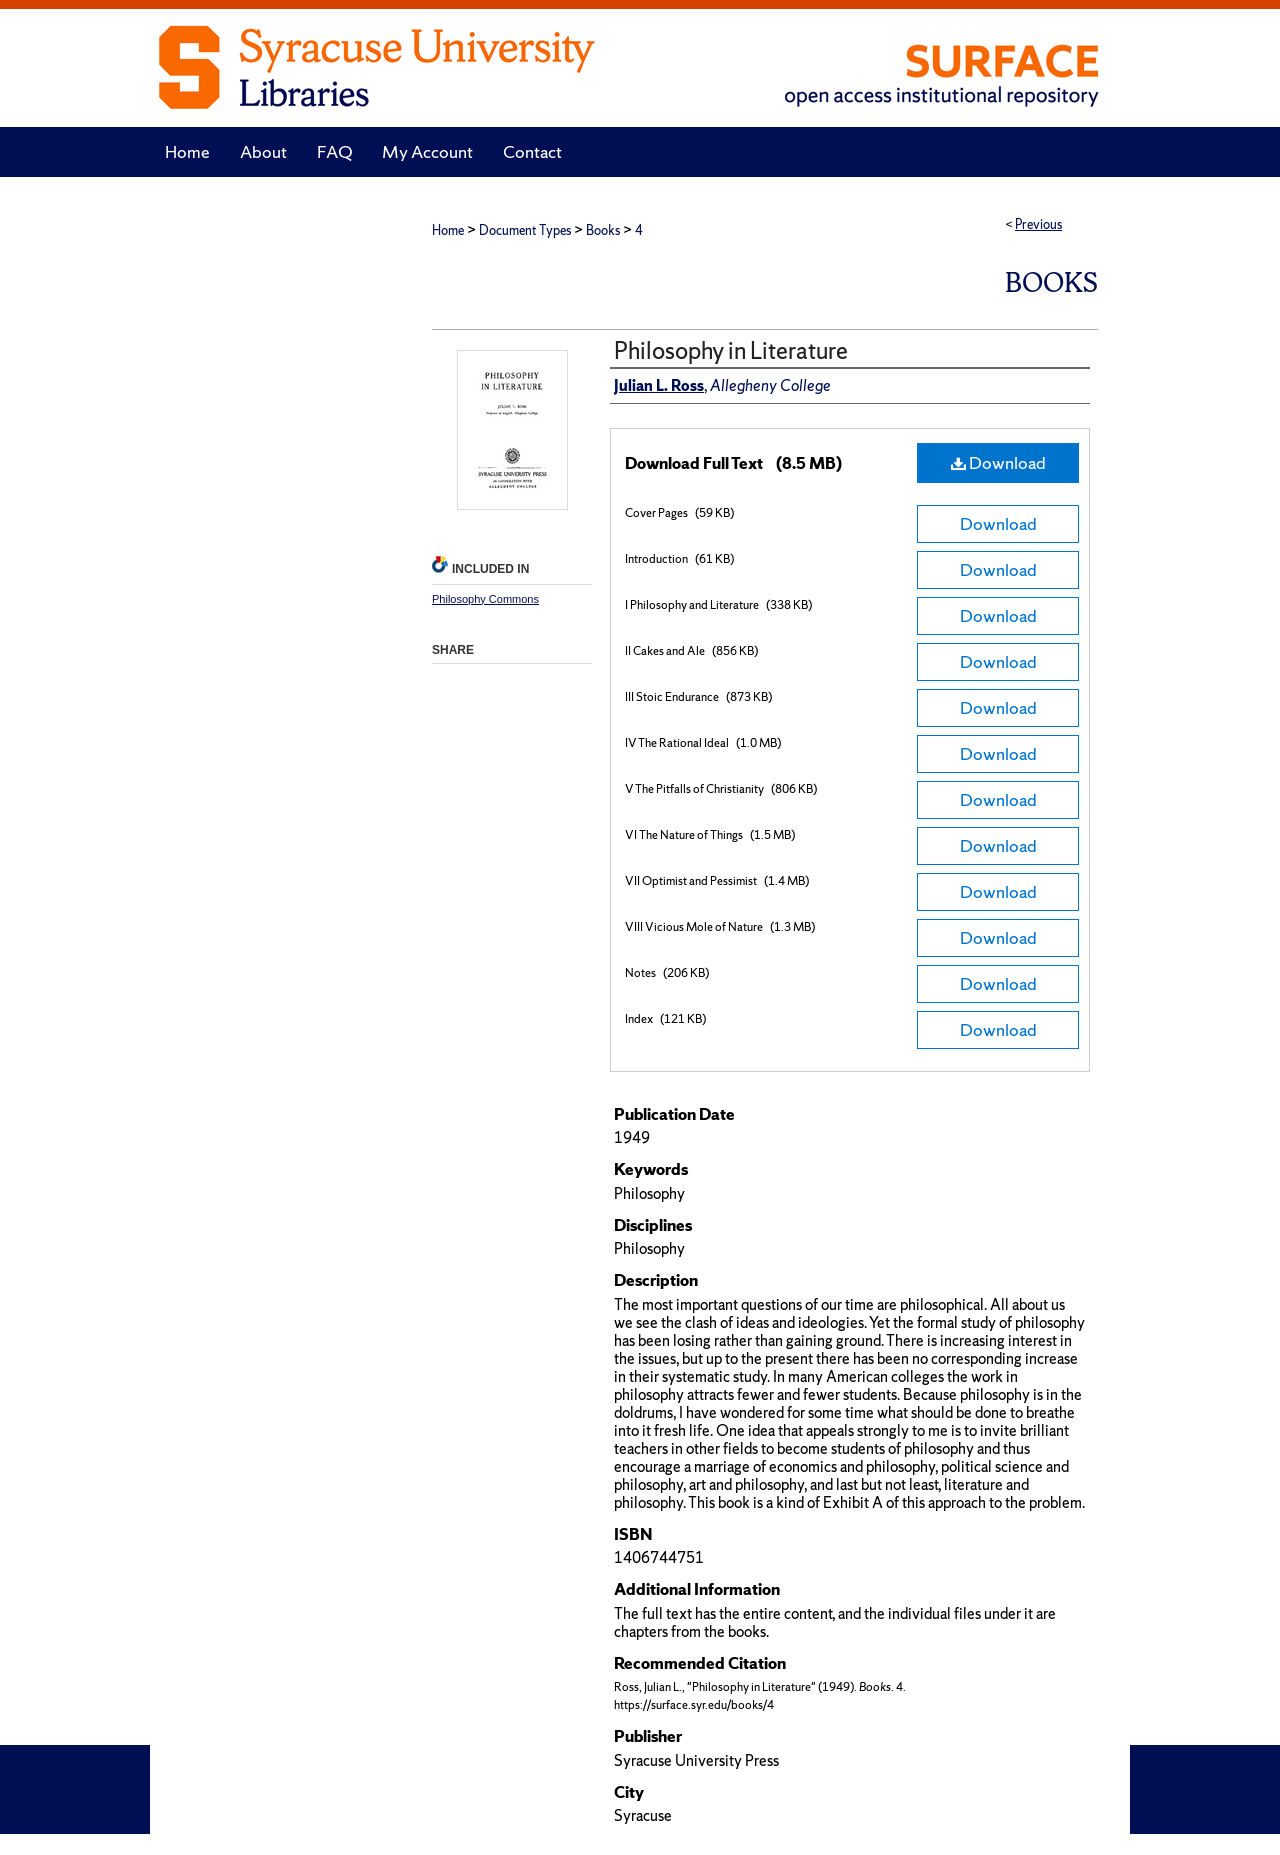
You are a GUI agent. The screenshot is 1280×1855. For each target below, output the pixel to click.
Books (603, 230)
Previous (1038, 224)
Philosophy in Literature (731, 350)
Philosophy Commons (485, 599)
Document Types (525, 230)
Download (998, 462)
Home (448, 230)
